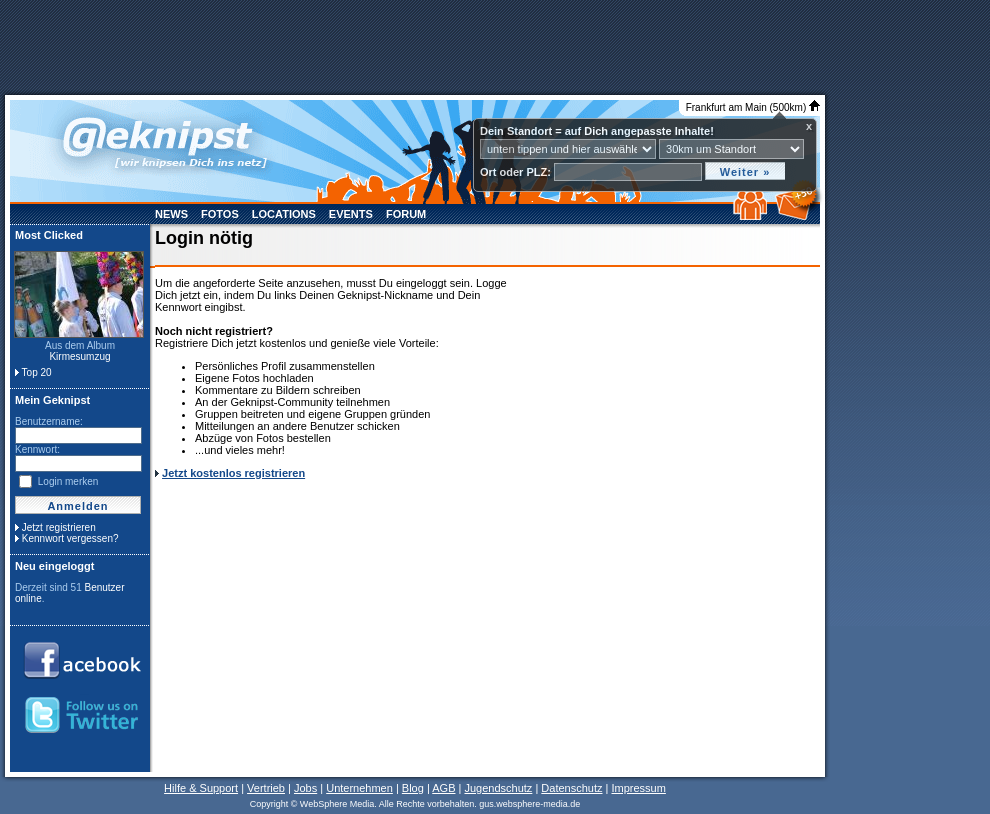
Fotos (220, 214)
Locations (284, 214)
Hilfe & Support (201, 788)
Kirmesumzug (79, 356)
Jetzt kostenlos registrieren (233, 473)
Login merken (68, 481)
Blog (413, 788)
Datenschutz (571, 788)
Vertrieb (266, 788)
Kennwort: (37, 449)
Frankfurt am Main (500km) (753, 107)
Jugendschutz (498, 788)
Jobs (305, 788)
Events (351, 214)
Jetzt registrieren (59, 527)
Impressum (638, 788)
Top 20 (37, 372)
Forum (406, 214)
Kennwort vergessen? (70, 538)
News (171, 214)
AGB (443, 788)
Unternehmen (359, 788)
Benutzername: (49, 421)
